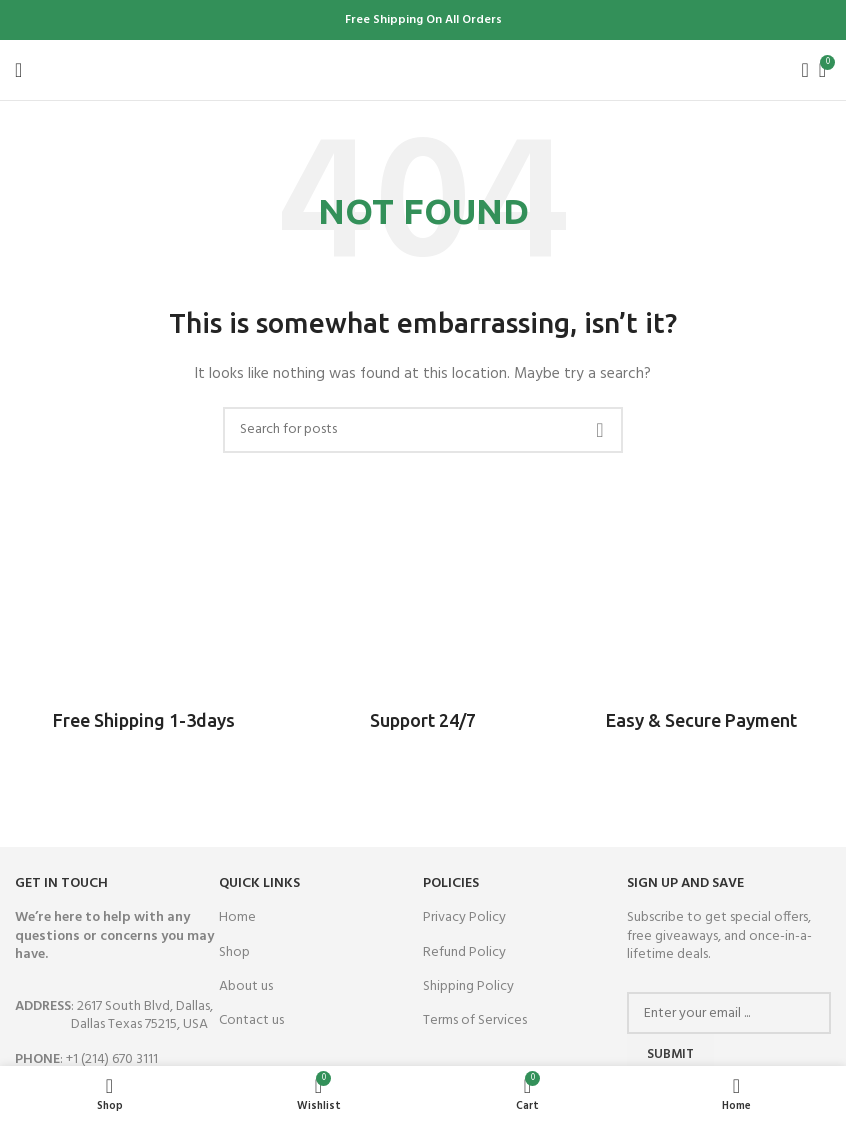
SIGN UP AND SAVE (685, 883)
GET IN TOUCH (61, 883)
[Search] (799, 70)
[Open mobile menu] (18, 70)
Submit (670, 1054)
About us (246, 986)
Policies (451, 883)
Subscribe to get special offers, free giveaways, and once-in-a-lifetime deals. (719, 935)
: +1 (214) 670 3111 (86, 1059)
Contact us (251, 1020)
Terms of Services (475, 1020)
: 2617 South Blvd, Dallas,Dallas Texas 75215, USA (114, 1015)
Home (237, 917)
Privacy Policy (464, 917)
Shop (234, 952)
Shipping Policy (468, 986)
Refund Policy (464, 952)
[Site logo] (423, 69)
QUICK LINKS (259, 883)
